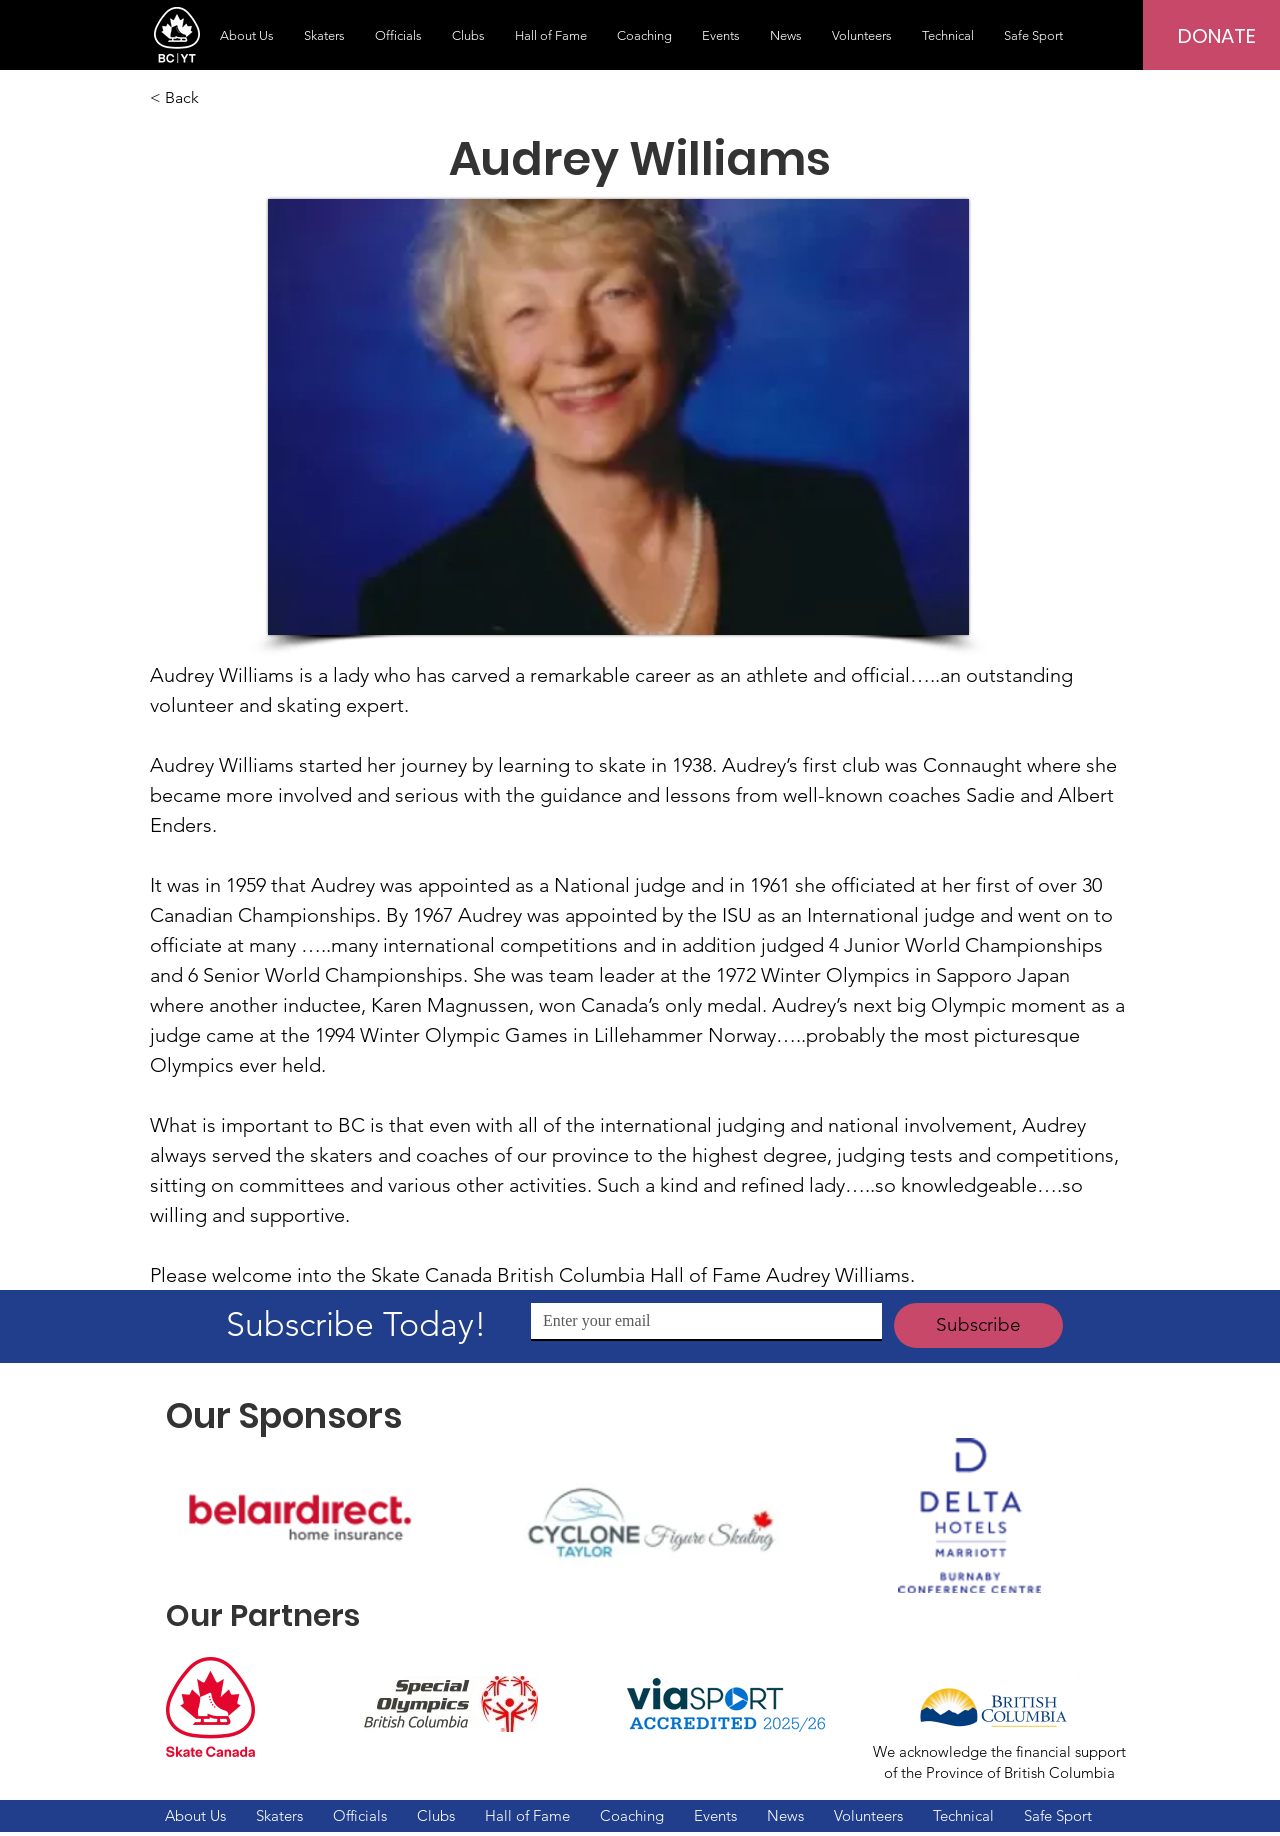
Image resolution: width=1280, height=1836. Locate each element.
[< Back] (216, 98)
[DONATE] (1217, 36)
